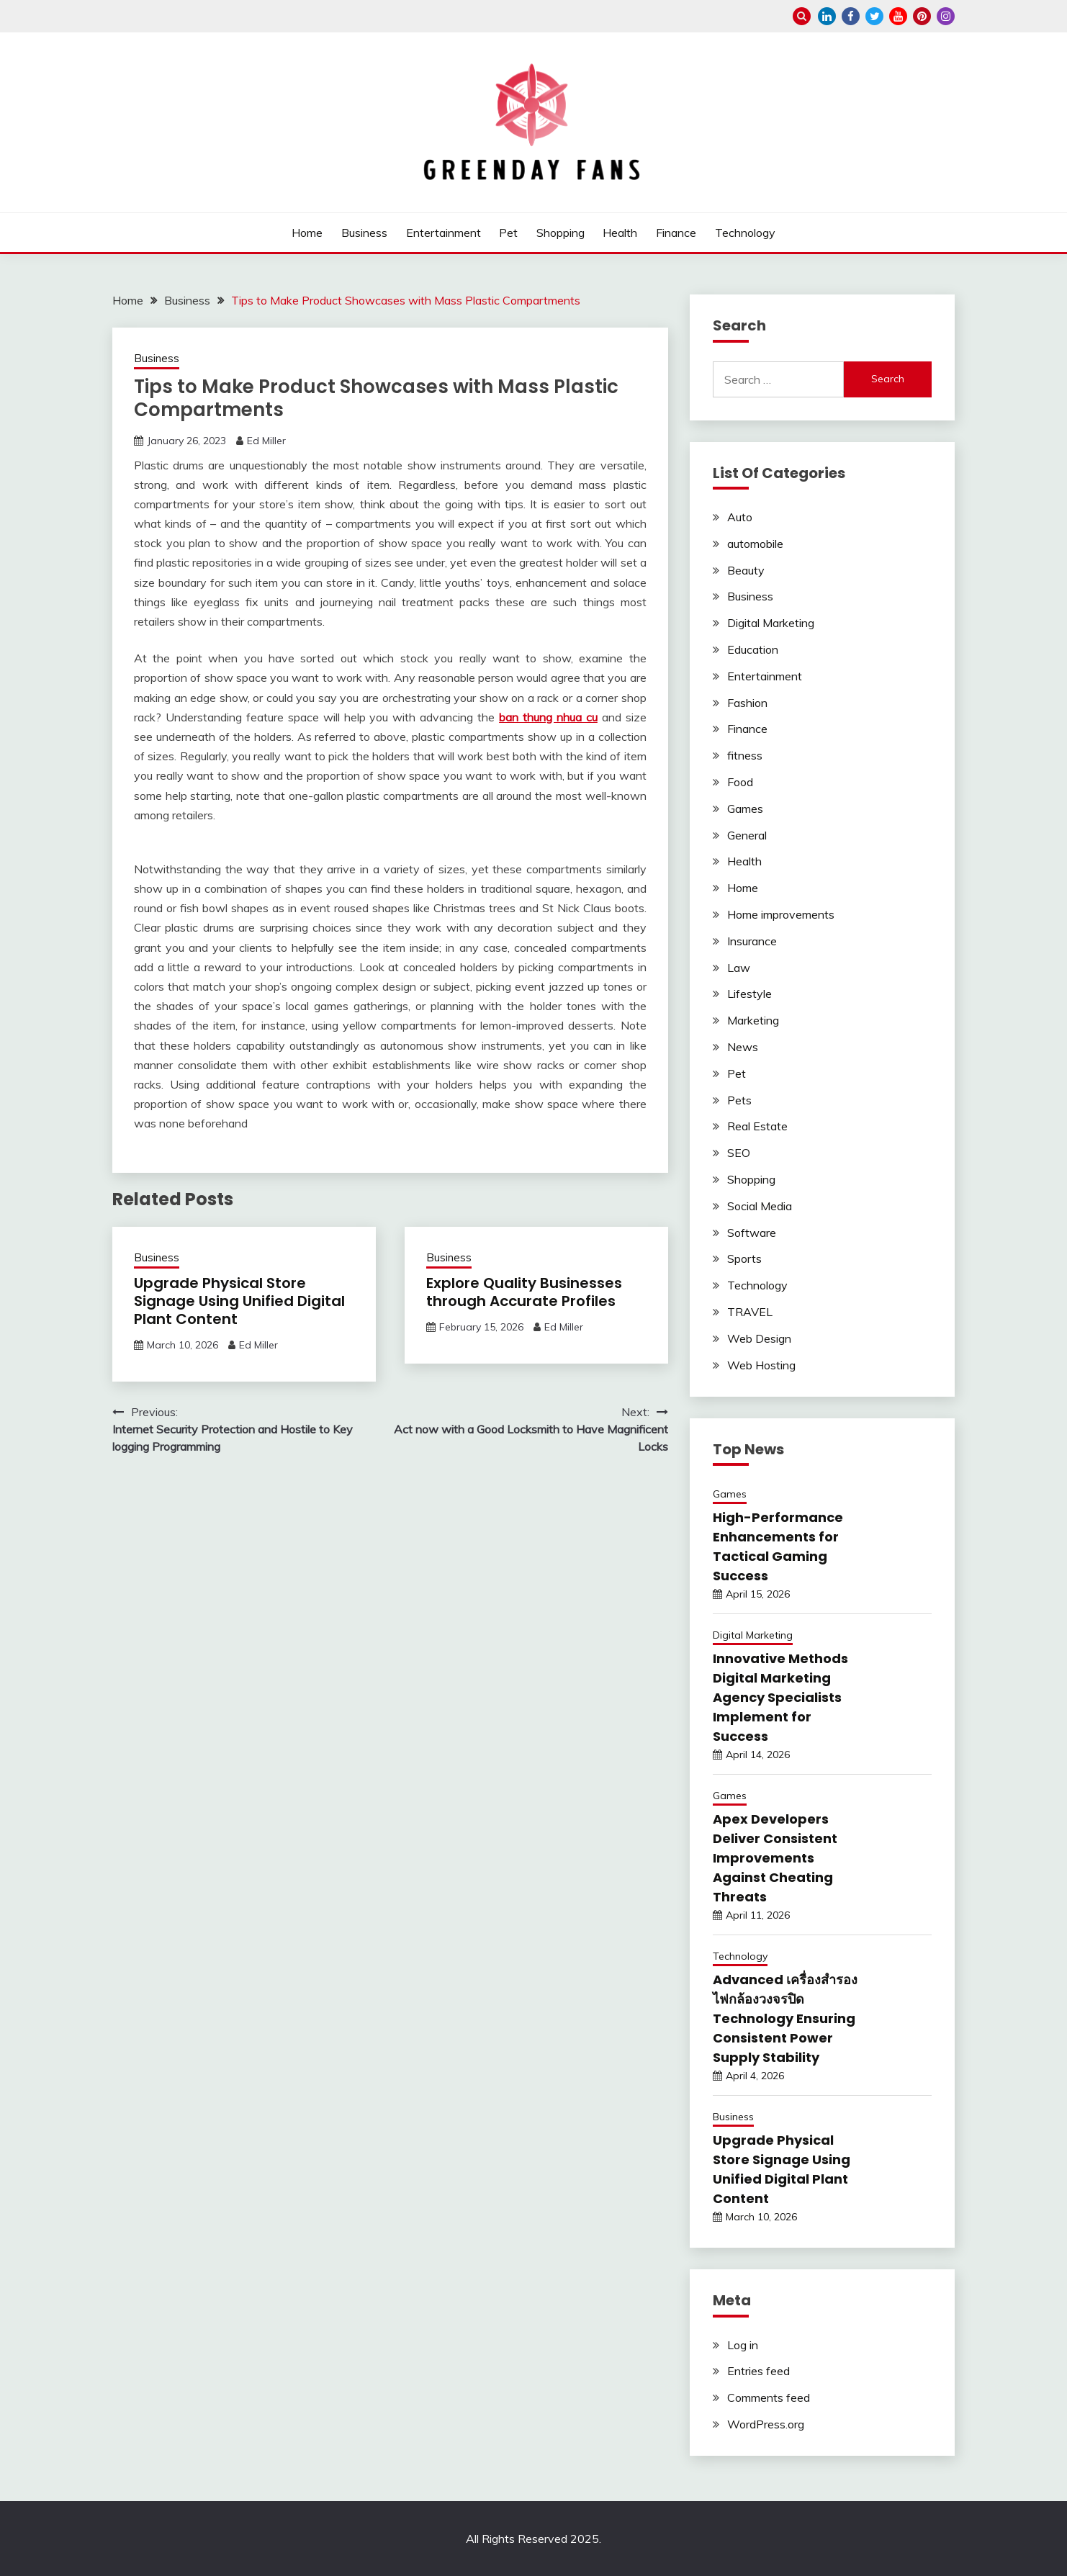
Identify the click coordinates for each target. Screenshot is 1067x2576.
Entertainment (443, 232)
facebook (851, 16)
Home (307, 232)
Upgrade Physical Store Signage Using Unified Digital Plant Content (239, 1301)
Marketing (753, 1020)
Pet (508, 232)
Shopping (560, 232)
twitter (874, 16)
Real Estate (757, 1126)
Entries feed (758, 2371)
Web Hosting (761, 1365)
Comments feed (768, 2397)
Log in (742, 2345)
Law (738, 967)
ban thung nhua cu (548, 717)
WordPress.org (765, 2424)
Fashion (747, 702)
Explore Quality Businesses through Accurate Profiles (524, 1292)
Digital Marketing (770, 623)
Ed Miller (266, 440)
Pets (739, 1100)
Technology (745, 232)
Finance (676, 232)
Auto (739, 517)
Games (745, 808)
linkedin (827, 16)
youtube (898, 16)
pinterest (922, 16)
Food (740, 782)
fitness (744, 755)
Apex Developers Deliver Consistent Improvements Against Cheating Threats (775, 1858)
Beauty (746, 570)
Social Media (759, 1206)
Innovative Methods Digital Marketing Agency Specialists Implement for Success (780, 1697)
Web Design (759, 1338)
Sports (744, 1258)
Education (752, 649)
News (742, 1047)
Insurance (752, 941)
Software (751, 1232)
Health (620, 232)
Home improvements (780, 914)
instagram (946, 16)
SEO (738, 1152)
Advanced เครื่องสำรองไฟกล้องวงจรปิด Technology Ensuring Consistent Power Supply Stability (785, 2018)
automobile (755, 543)
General (747, 835)
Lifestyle (749, 993)
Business (364, 232)
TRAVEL (750, 1312)
